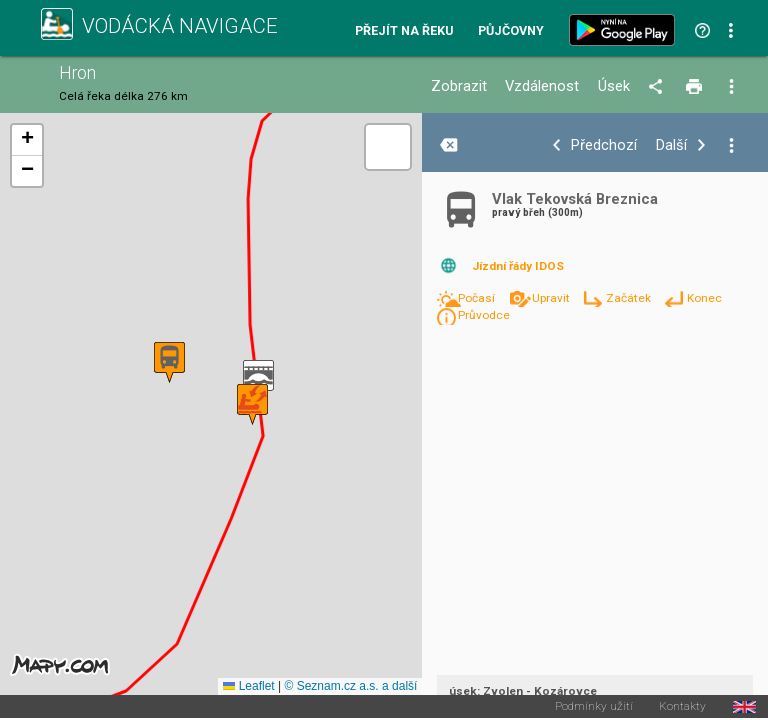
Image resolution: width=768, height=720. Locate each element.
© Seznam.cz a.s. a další (350, 686)
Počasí (478, 298)
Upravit (552, 298)
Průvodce (484, 315)
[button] (258, 380)
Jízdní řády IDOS (518, 266)
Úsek (614, 86)
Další (671, 145)
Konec (704, 298)
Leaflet (248, 686)
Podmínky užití (594, 707)
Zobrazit (459, 86)
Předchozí (604, 145)
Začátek (630, 298)
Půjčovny (511, 31)
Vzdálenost (542, 86)
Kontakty (682, 707)
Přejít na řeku (404, 31)
